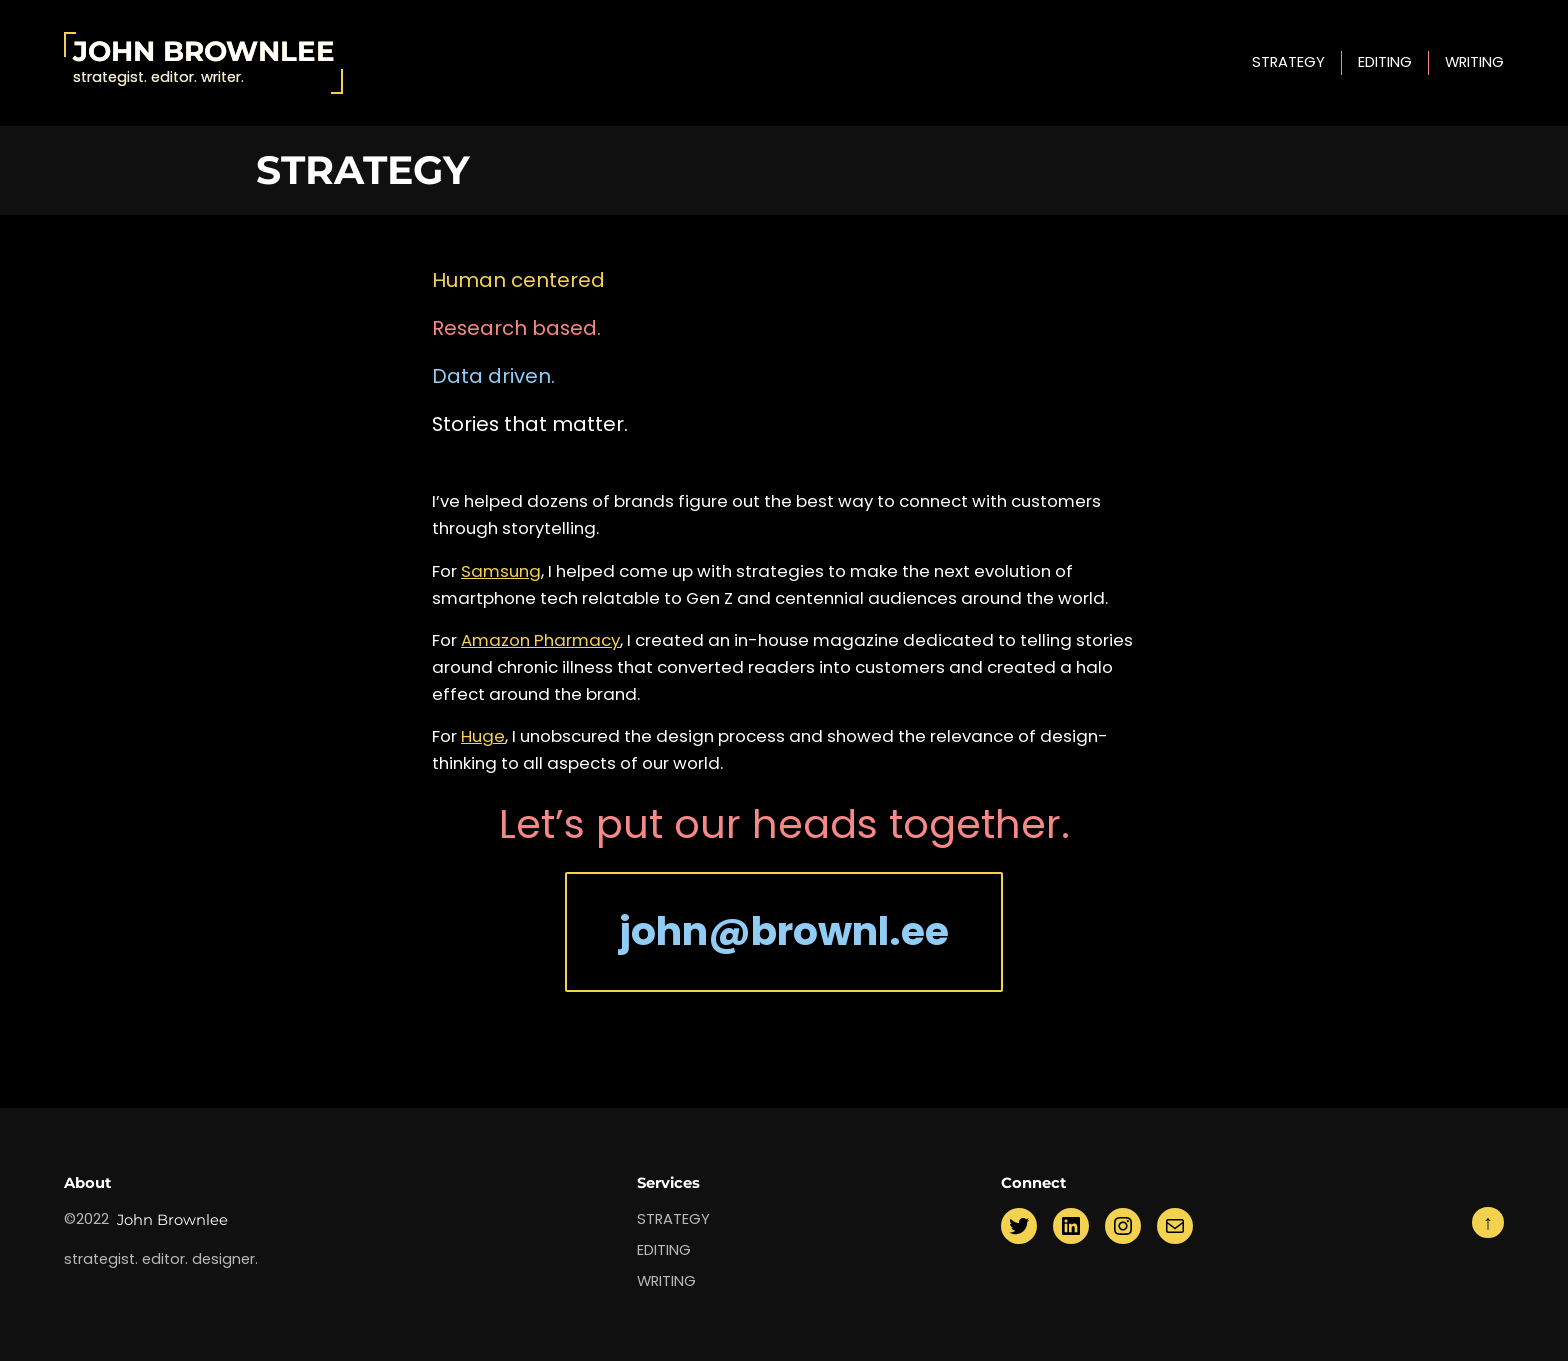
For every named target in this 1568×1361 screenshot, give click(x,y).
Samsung (501, 571)
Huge (483, 736)
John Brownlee (204, 51)
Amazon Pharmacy (540, 640)
